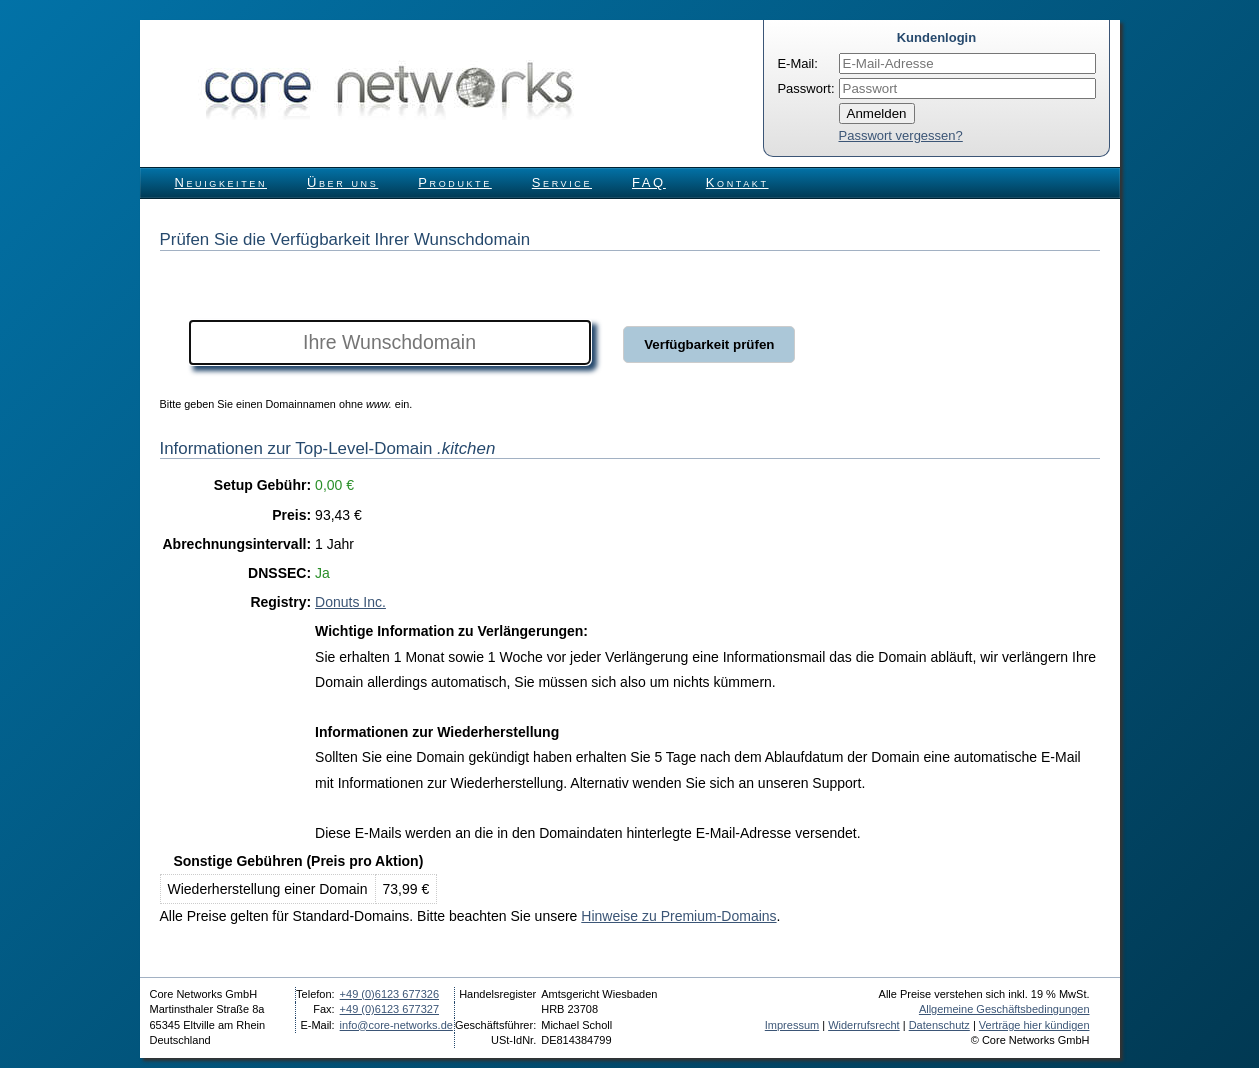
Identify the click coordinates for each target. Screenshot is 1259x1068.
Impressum (792, 1025)
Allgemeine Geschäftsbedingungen (1004, 1009)
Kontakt (737, 182)
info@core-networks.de (396, 1025)
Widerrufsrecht (864, 1025)
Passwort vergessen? (901, 135)
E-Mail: (797, 63)
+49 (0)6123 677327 (389, 1009)
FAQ (649, 182)
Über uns (342, 182)
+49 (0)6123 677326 (389, 994)
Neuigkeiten (221, 182)
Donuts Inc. (350, 602)
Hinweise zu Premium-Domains (678, 916)
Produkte (454, 182)
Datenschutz (939, 1025)
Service (562, 182)
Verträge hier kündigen (1034, 1025)
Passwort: (805, 88)
